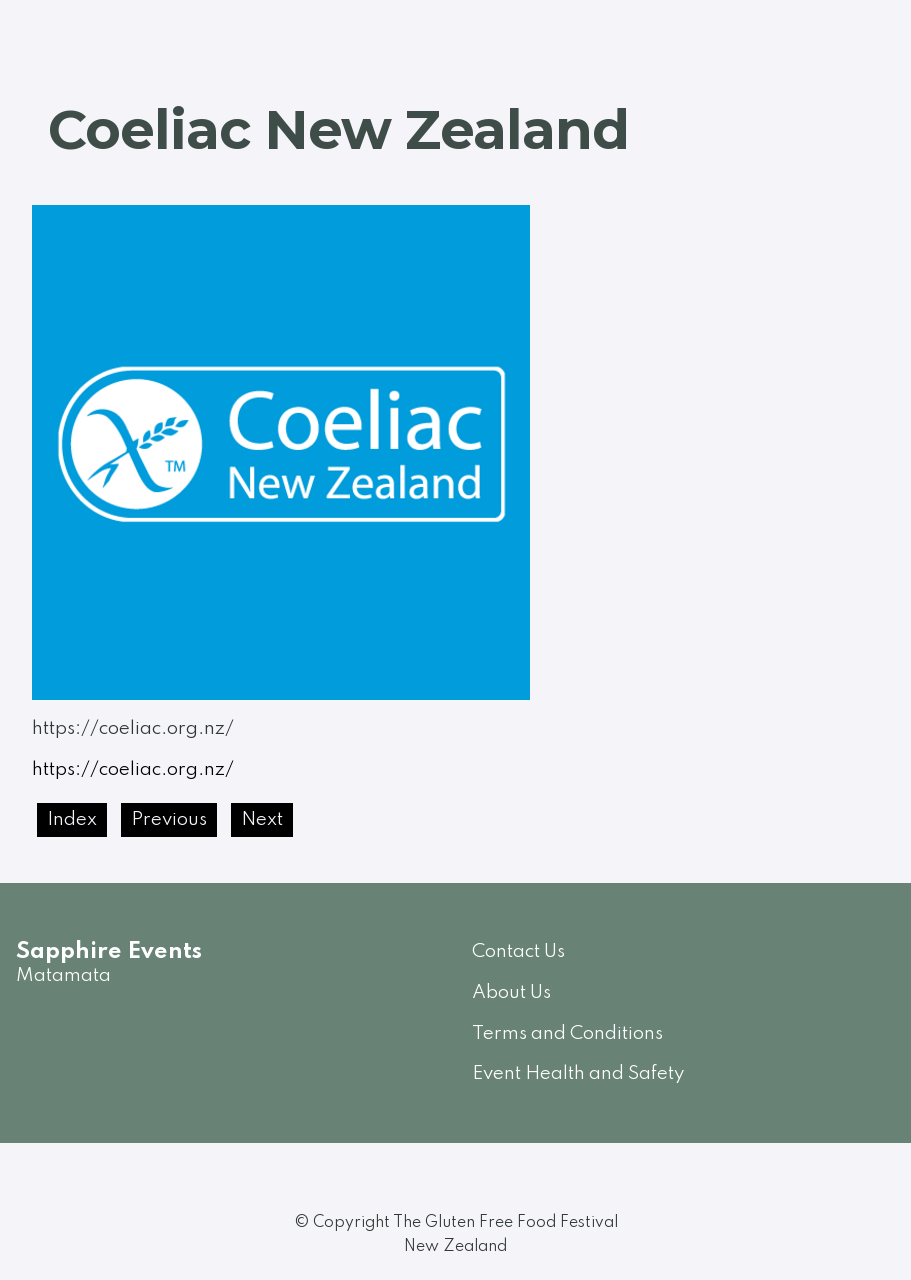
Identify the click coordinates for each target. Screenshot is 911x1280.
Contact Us (518, 951)
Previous (169, 819)
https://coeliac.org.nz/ (133, 769)
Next (262, 819)
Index (72, 819)
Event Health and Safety (578, 1073)
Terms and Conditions (567, 1033)
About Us (511, 992)
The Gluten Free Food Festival (505, 1223)
